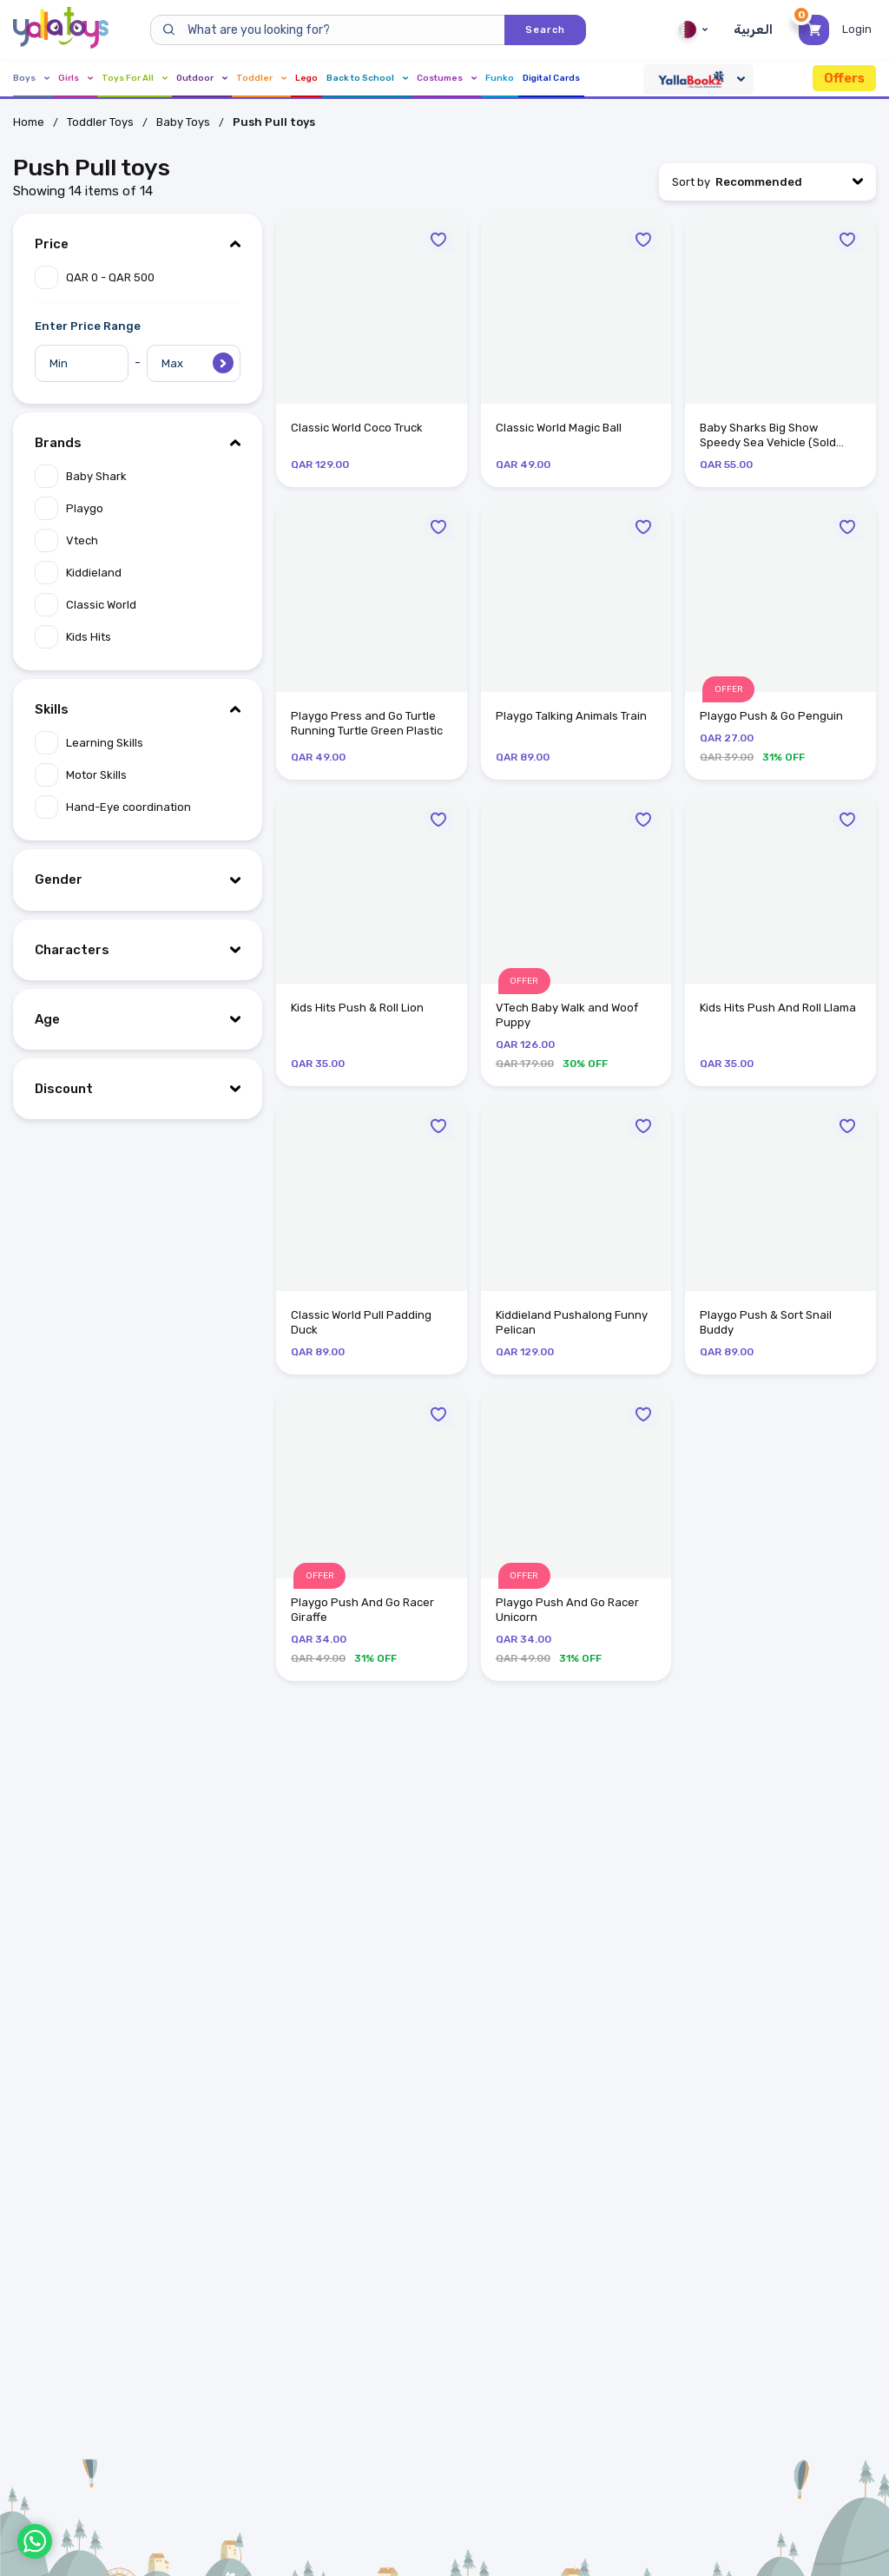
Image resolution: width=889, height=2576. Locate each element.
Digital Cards (551, 78)
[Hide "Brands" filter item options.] (137, 442)
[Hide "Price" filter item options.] (137, 244)
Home (28, 121)
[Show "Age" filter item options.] (137, 1019)
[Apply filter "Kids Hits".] (137, 637)
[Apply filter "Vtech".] (137, 540)
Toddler (261, 78)
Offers (844, 78)
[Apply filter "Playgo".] (137, 508)
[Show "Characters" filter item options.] (137, 950)
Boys (31, 78)
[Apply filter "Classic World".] (137, 604)
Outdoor (201, 78)
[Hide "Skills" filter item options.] (137, 709)
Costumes (447, 78)
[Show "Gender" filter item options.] (137, 879)
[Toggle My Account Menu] (859, 29)
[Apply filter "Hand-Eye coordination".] (137, 807)
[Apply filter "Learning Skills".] (137, 742)
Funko (499, 78)
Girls (75, 78)
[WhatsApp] (34, 2541)
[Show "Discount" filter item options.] (137, 1088)
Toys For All (135, 78)
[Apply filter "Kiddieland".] (137, 572)
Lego (306, 78)
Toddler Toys (100, 121)
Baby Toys (183, 121)
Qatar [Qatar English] (693, 29)
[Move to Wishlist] (439, 240)
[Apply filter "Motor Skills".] (137, 775)
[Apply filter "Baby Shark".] (137, 476)
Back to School (367, 78)
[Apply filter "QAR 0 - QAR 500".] (137, 277)
